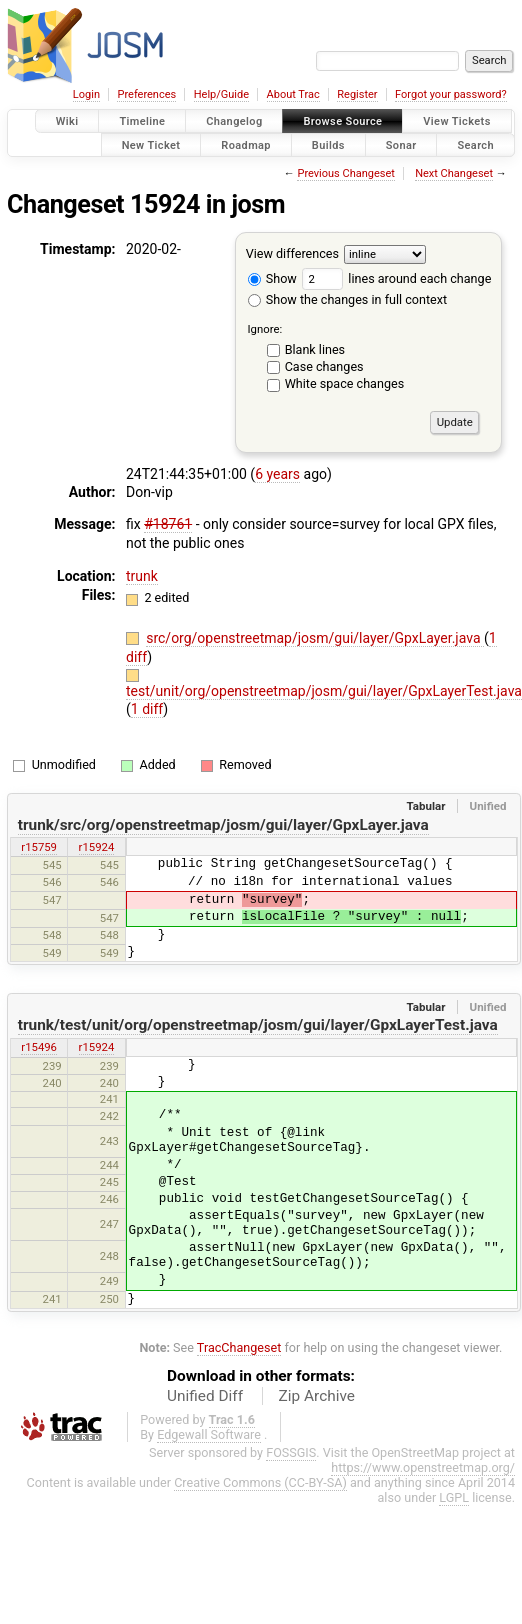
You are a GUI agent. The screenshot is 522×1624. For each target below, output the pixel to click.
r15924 (97, 847)
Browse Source (342, 121)
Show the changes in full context (347, 299)
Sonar (401, 144)
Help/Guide (221, 94)
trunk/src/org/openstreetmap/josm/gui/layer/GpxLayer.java (223, 825)
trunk (142, 576)
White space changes (345, 383)
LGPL (454, 1497)
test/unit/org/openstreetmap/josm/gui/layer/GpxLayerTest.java (324, 691)
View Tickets (456, 121)
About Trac (293, 94)
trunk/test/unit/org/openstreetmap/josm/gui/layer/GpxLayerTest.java (258, 1025)
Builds (328, 144)
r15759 (39, 847)
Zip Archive (317, 1396)
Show (272, 278)
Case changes (324, 366)
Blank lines (315, 349)
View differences (292, 253)
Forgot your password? (451, 94)
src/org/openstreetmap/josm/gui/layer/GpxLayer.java (315, 638)
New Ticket (151, 144)
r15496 (39, 1047)
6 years (277, 474)
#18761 (168, 524)
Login (86, 94)
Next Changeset (454, 173)
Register (357, 94)
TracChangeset (239, 1347)
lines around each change (396, 278)
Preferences (146, 94)
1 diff (147, 709)
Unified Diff (205, 1396)
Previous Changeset (345, 173)
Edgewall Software (209, 1434)
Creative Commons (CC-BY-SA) (260, 1482)
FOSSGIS (291, 1452)
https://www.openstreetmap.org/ (423, 1467)
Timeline (142, 121)
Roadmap (246, 144)
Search (475, 144)
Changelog (234, 121)
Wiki (67, 121)
